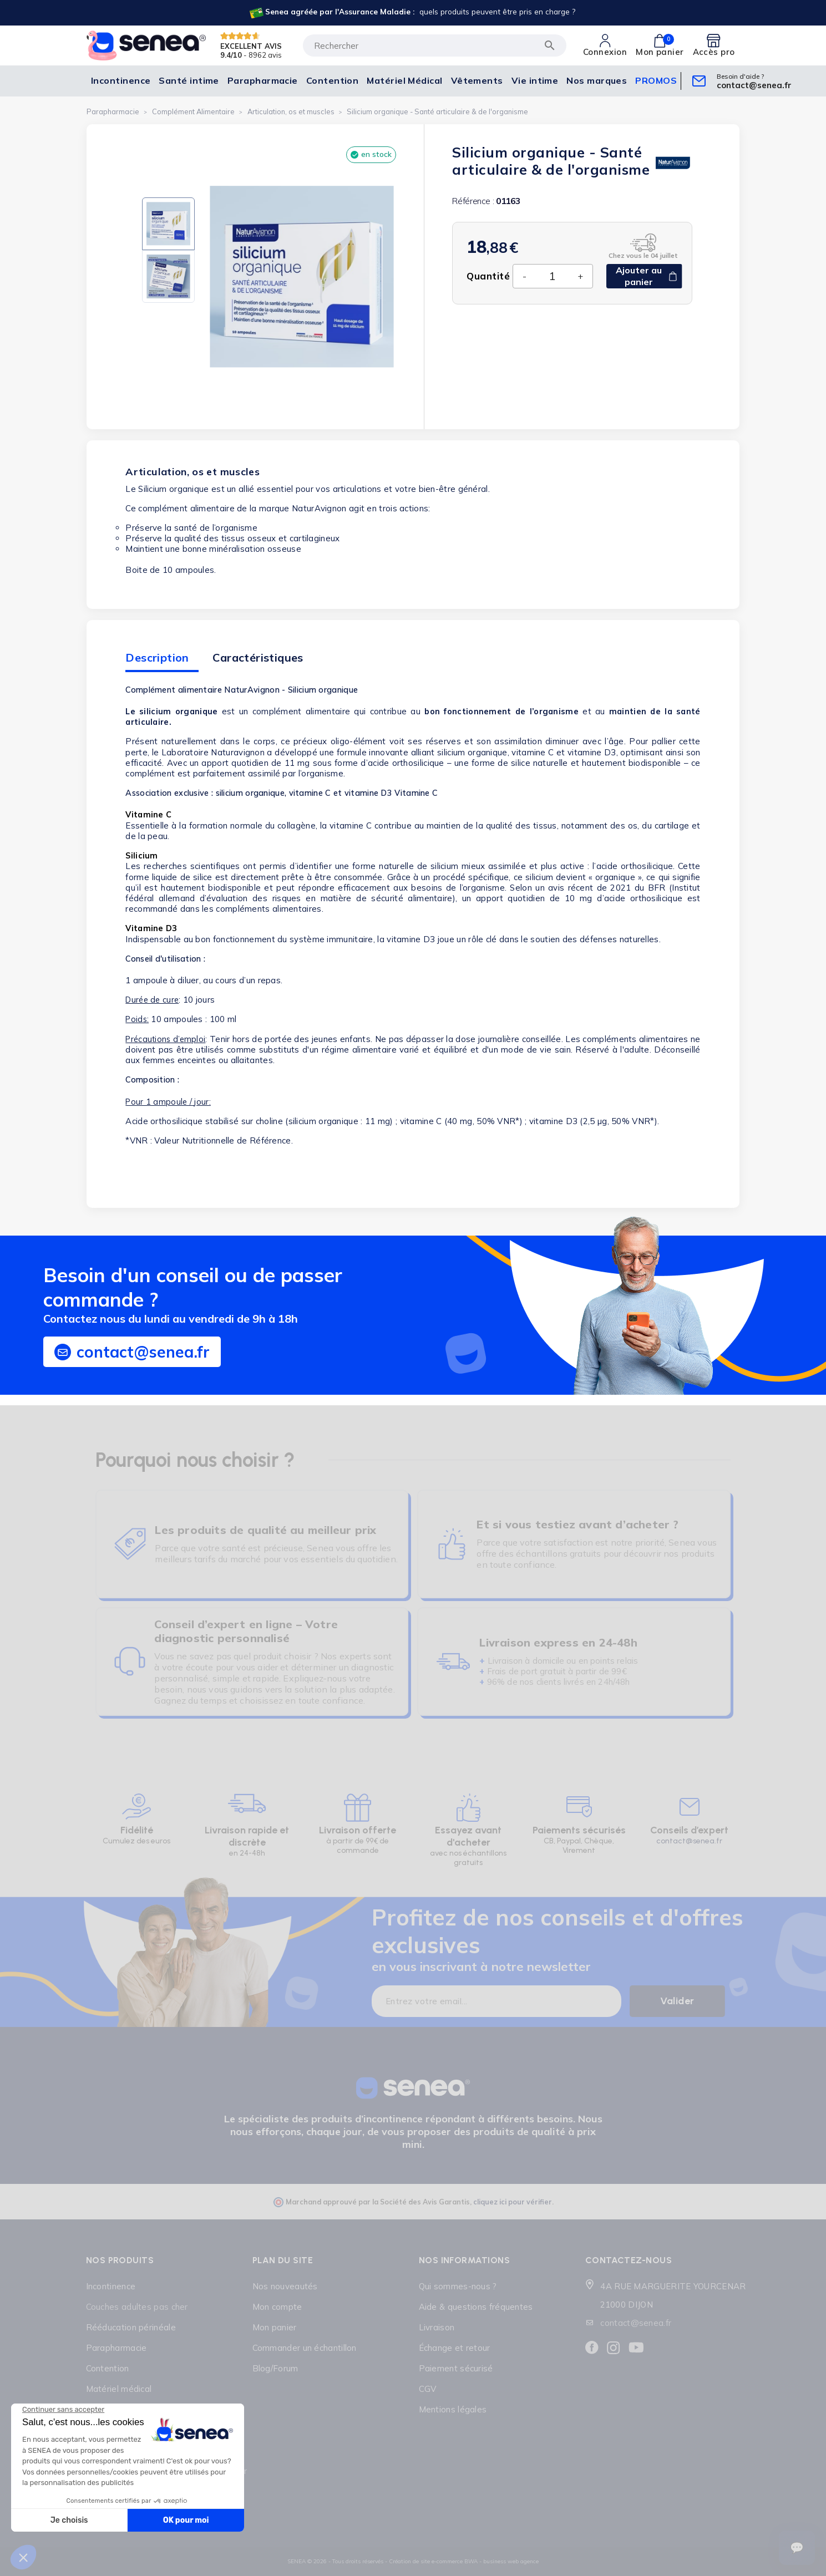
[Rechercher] (434, 45)
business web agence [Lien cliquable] (511, 2561)
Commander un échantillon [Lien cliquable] (304, 2348)
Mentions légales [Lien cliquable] (453, 2409)
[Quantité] (552, 276)
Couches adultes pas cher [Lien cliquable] (137, 2306)
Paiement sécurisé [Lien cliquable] (456, 2368)
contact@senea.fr (689, 1841)
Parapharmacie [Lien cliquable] (116, 2348)
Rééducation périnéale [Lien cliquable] (131, 2327)
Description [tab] (157, 657)
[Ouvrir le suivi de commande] (797, 2548)
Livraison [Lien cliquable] (437, 2327)
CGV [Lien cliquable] (428, 2389)
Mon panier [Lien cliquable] (274, 2327)
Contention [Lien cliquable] (107, 2368)
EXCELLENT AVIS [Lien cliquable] (251, 45)
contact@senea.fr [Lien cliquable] (635, 2323)
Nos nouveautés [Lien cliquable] (285, 2286)
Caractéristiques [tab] (257, 657)
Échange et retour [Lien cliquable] (454, 2348)
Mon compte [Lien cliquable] (277, 2306)
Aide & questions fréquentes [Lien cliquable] (476, 2306)
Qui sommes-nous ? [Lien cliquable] (458, 2286)
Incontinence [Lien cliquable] (111, 2286)
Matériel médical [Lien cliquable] (119, 2389)
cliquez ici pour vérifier (512, 2201)
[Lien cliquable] (412, 12)
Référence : (473, 200)
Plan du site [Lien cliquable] (282, 2260)
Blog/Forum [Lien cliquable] (275, 2368)
